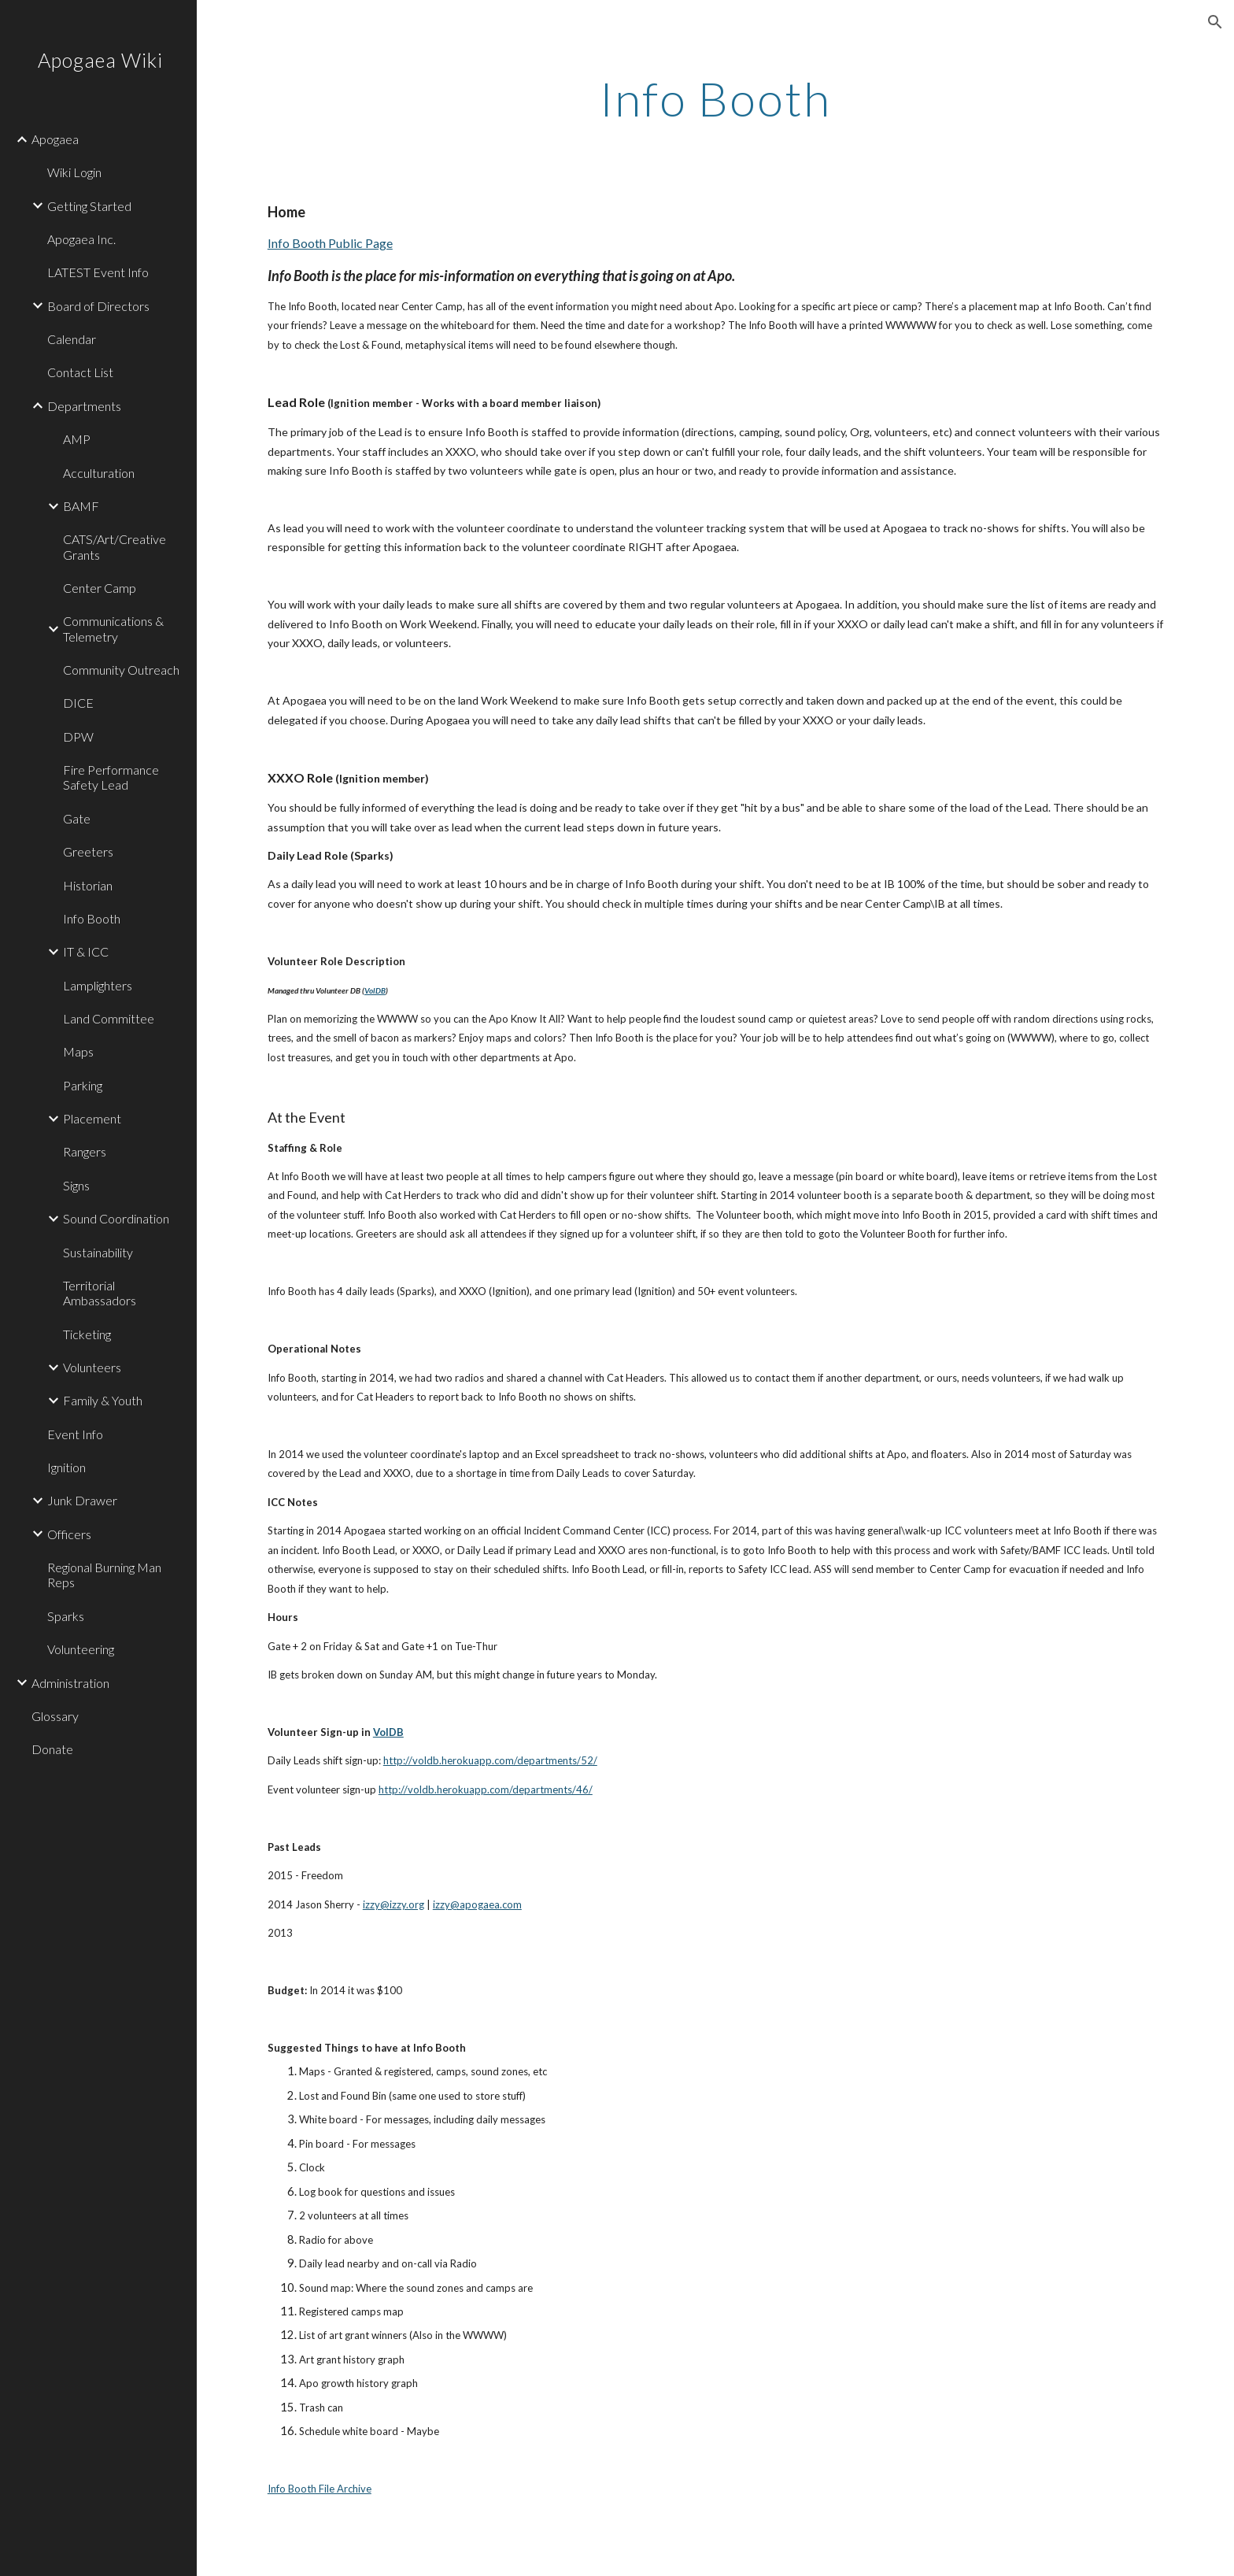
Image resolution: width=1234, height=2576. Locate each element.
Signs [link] (76, 1185)
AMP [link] (77, 438)
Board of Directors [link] (98, 305)
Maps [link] (78, 1051)
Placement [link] (92, 1118)
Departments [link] (84, 405)
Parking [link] (82, 1085)
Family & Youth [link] (102, 1400)
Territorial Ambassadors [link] (99, 1293)
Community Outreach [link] (121, 669)
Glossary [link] (55, 1715)
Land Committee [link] (108, 1018)
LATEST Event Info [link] (98, 272)
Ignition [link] (66, 1467)
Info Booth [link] (91, 918)
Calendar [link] (71, 338)
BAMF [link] (81, 505)
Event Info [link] (75, 1434)
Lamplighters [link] (97, 985)
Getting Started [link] (89, 205)
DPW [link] (78, 736)
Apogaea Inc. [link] (81, 238)
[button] (1215, 22)
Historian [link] (88, 885)
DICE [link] (78, 702)
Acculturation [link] (99, 472)
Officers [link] (69, 1534)
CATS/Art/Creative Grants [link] (114, 546)
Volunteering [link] (80, 1648)
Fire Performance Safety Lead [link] (111, 777)
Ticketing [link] (87, 1334)
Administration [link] (70, 1682)
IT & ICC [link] (86, 951)
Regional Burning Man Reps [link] (104, 1575)
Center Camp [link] (99, 587)
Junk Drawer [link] (82, 1500)
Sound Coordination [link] (116, 1218)
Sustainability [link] (98, 1252)
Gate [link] (77, 818)
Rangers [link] (84, 1151)
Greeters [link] (88, 851)
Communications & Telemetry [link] (113, 628)
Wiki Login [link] (74, 172)
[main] (715, 98)
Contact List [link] (80, 372)
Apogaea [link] (55, 138)
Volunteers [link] (92, 1367)
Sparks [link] (65, 1615)
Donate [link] (52, 1748)
